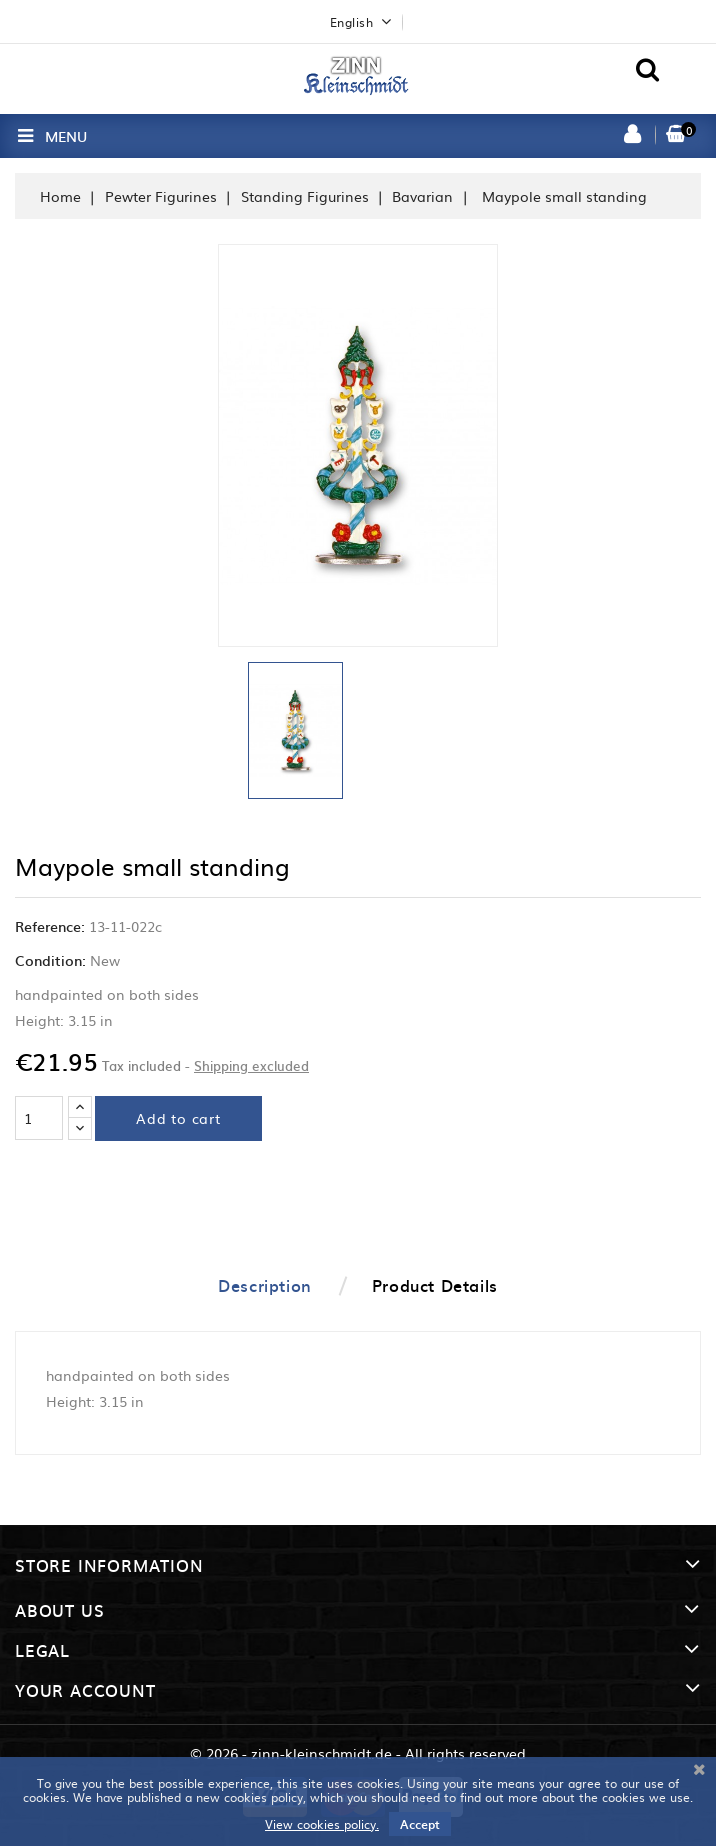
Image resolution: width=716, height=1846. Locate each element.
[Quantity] (39, 1118)
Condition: (50, 960)
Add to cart (178, 1118)
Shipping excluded (251, 1065)
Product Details (435, 1285)
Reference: (50, 926)
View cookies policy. (322, 1824)
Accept (420, 1824)
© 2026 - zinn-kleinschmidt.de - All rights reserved (358, 1753)
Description (265, 1285)
